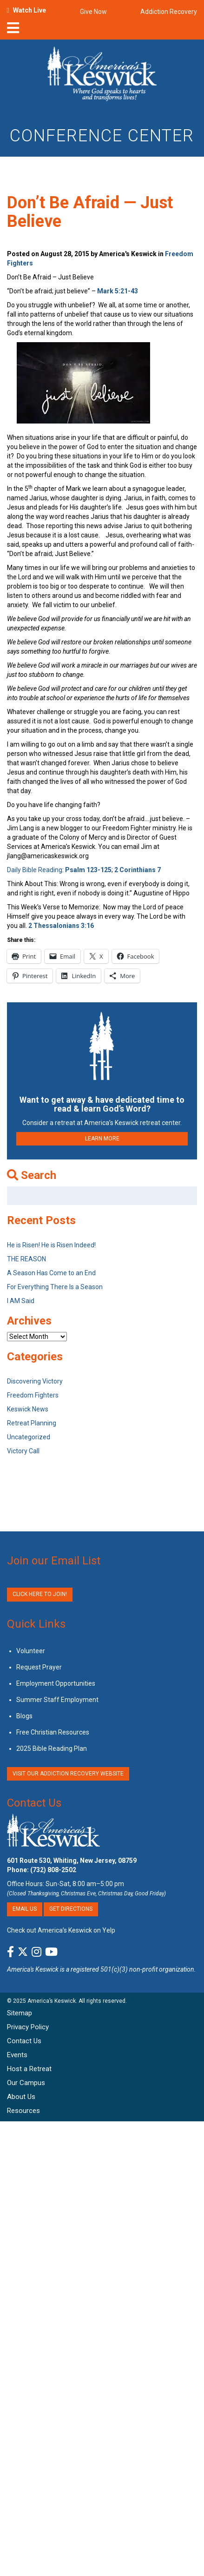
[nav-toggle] (13, 30)
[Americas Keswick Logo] (102, 75)
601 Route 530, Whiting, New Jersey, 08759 (72, 1860)
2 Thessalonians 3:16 (61, 925)
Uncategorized (28, 1437)
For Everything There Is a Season (55, 1287)
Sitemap (19, 2013)
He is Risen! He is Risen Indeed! (51, 1245)
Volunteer (30, 1651)
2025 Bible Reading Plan (51, 1748)
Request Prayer (39, 1667)
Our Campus (26, 2083)
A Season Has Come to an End (51, 1273)
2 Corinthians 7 (137, 870)
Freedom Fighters (33, 1395)
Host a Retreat (29, 2069)
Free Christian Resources (52, 1732)
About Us (21, 2097)
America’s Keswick (51, 2001)
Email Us (25, 1909)
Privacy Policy (28, 2027)
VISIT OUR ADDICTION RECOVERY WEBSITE (68, 1773)
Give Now (93, 11)
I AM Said (20, 1301)
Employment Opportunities (55, 1683)
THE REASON (26, 1259)
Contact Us (34, 1802)
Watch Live (29, 10)
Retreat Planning (31, 1423)
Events (17, 2055)
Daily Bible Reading (34, 870)
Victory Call (23, 1451)
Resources (23, 2110)
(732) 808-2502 (53, 1870)
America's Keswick (33, 1969)
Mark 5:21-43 (117, 291)
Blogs (24, 1716)
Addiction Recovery (168, 11)
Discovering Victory (35, 1381)
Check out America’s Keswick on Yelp (61, 1930)
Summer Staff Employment (57, 1699)
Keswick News (27, 1409)
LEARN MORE (102, 1138)
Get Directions (70, 1909)
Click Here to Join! (40, 1594)
